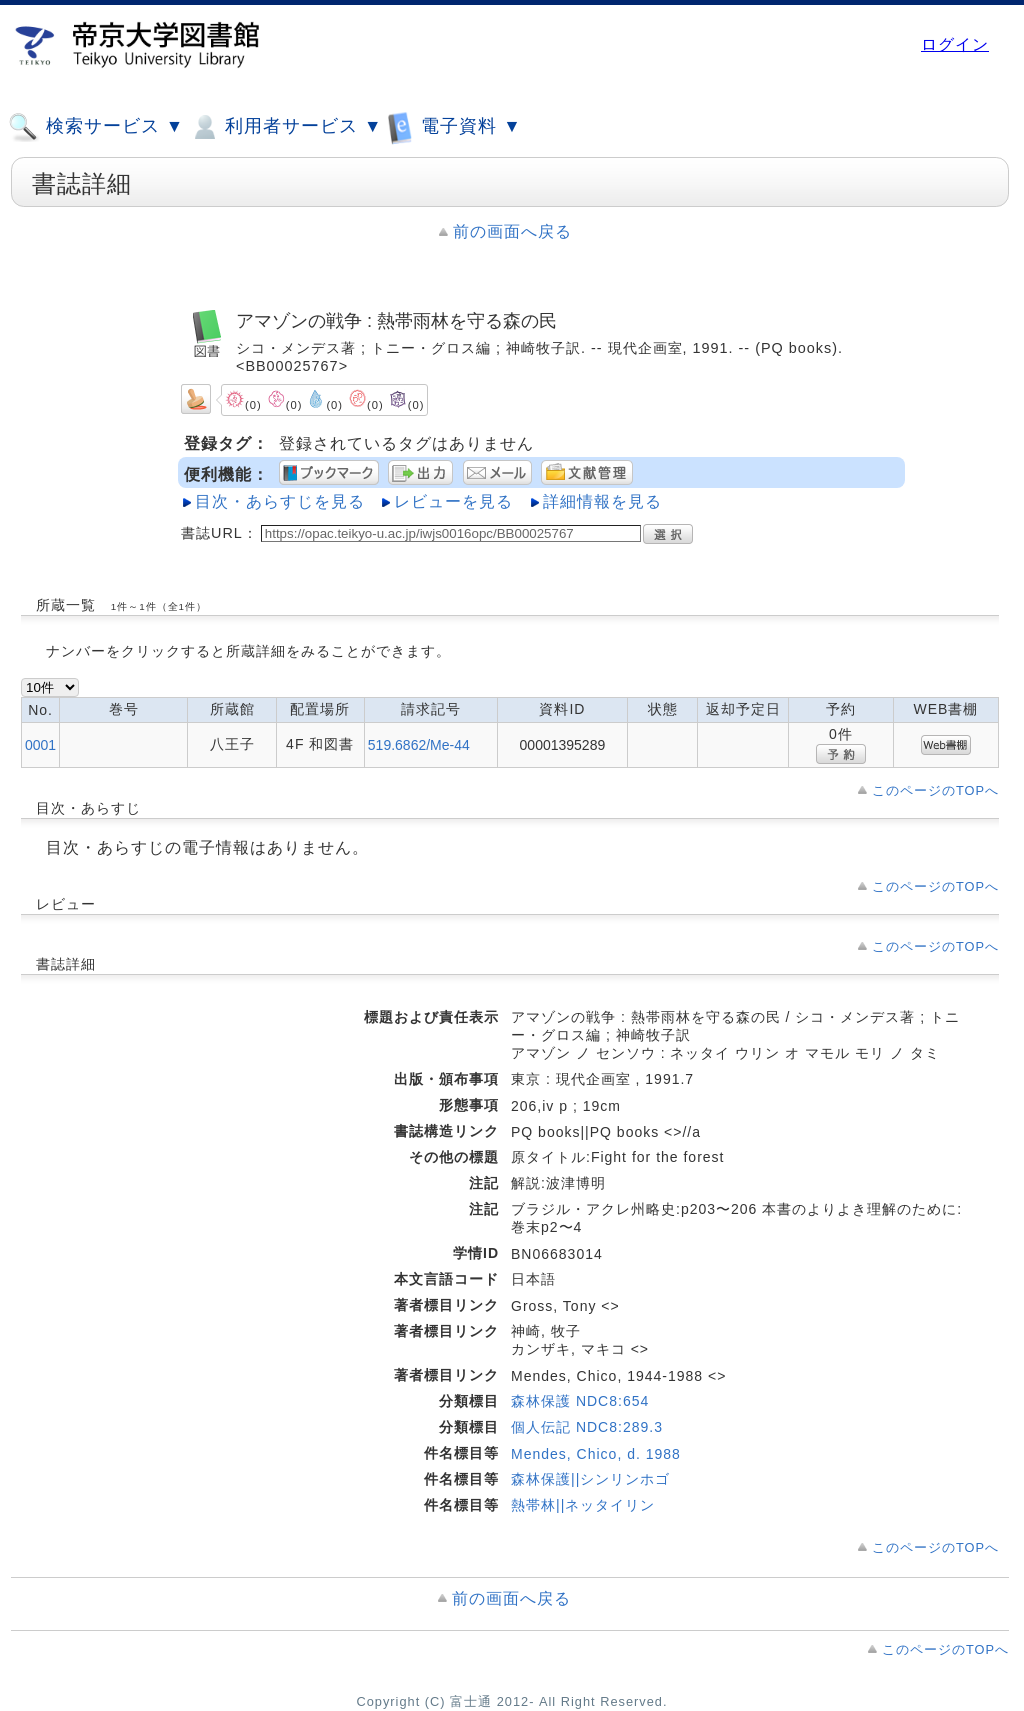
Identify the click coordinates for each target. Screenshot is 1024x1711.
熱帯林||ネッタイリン (583, 1505)
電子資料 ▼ (454, 126)
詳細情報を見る (602, 501)
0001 (40, 745)
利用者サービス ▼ (285, 127)
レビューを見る (453, 501)
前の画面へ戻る (512, 231)
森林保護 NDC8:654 (580, 1401)
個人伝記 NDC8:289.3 (587, 1427)
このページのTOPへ (935, 790)
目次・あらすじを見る (280, 501)
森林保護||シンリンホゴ (590, 1479)
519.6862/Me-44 (419, 745)
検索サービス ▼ (96, 127)
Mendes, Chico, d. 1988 (596, 1454)
